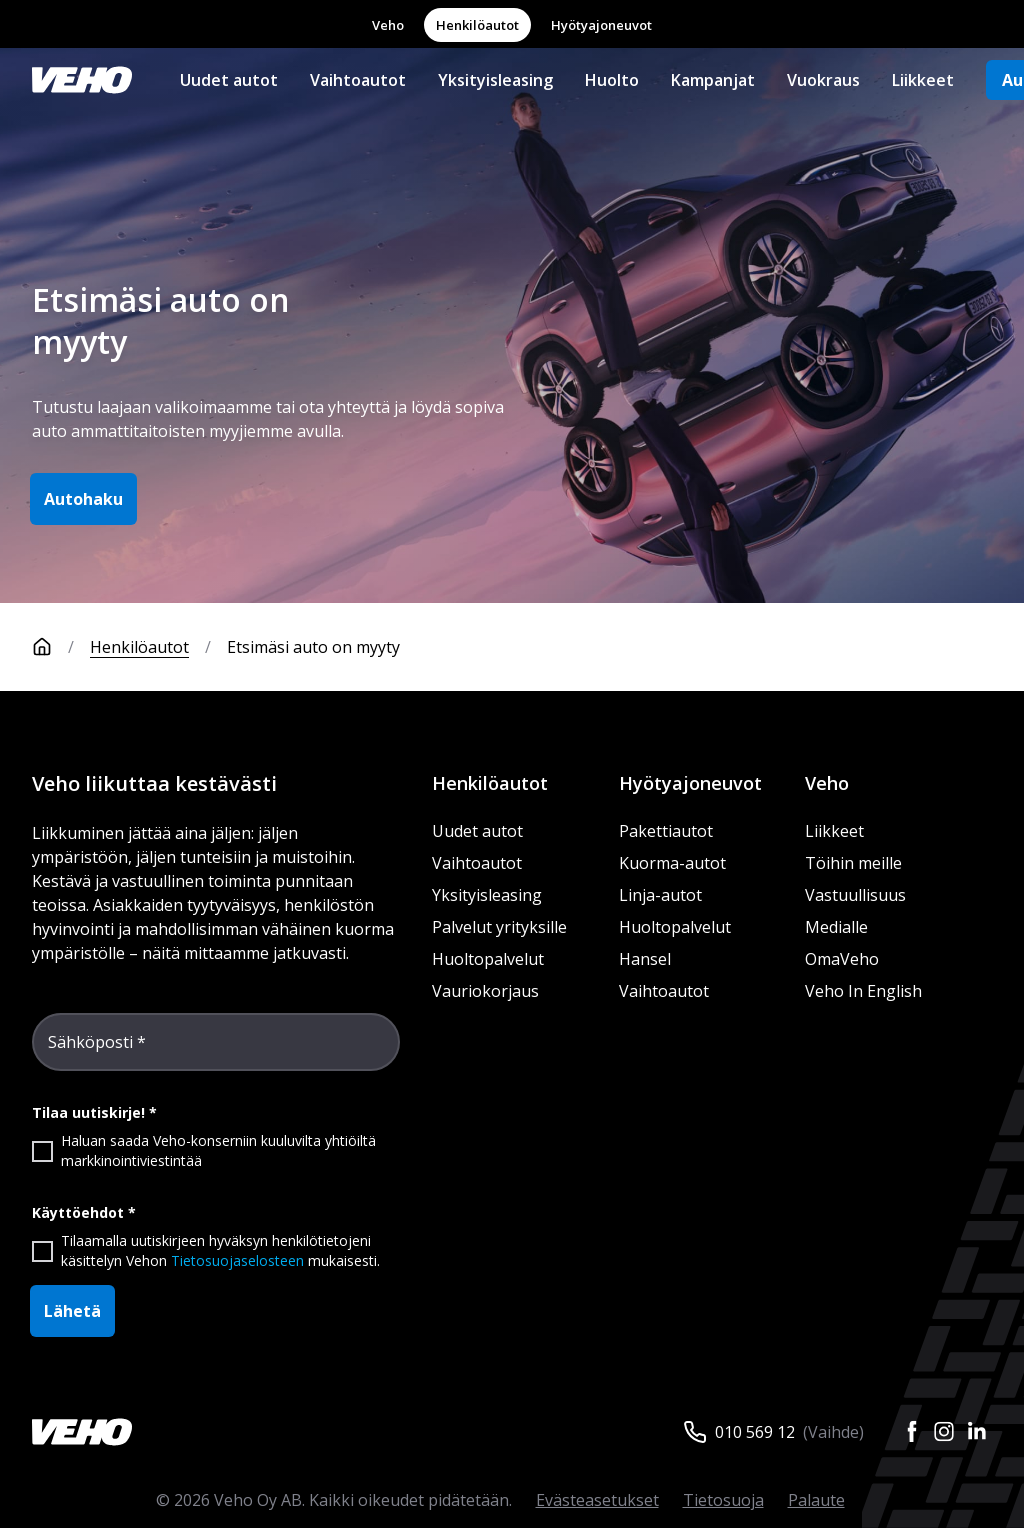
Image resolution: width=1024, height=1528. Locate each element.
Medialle (836, 927)
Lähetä (72, 1311)
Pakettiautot (666, 831)
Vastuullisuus (855, 895)
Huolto (612, 80)
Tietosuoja (723, 1500)
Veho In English (863, 991)
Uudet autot (229, 80)
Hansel (645, 959)
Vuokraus (823, 80)
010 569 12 (755, 1432)
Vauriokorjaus (485, 991)
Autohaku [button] (83, 499)
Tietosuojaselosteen (237, 1260)
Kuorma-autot (672, 863)
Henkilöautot (477, 25)
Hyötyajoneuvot (601, 25)
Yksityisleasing (495, 80)
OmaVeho (842, 959)
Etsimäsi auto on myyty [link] (313, 647)
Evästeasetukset (597, 1500)
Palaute (816, 1500)
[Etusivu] (61, 647)
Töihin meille (853, 863)
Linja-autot (660, 895)
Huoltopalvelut (488, 959)
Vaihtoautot (358, 80)
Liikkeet (923, 80)
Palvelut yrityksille (499, 927)
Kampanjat (713, 80)
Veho (388, 25)
